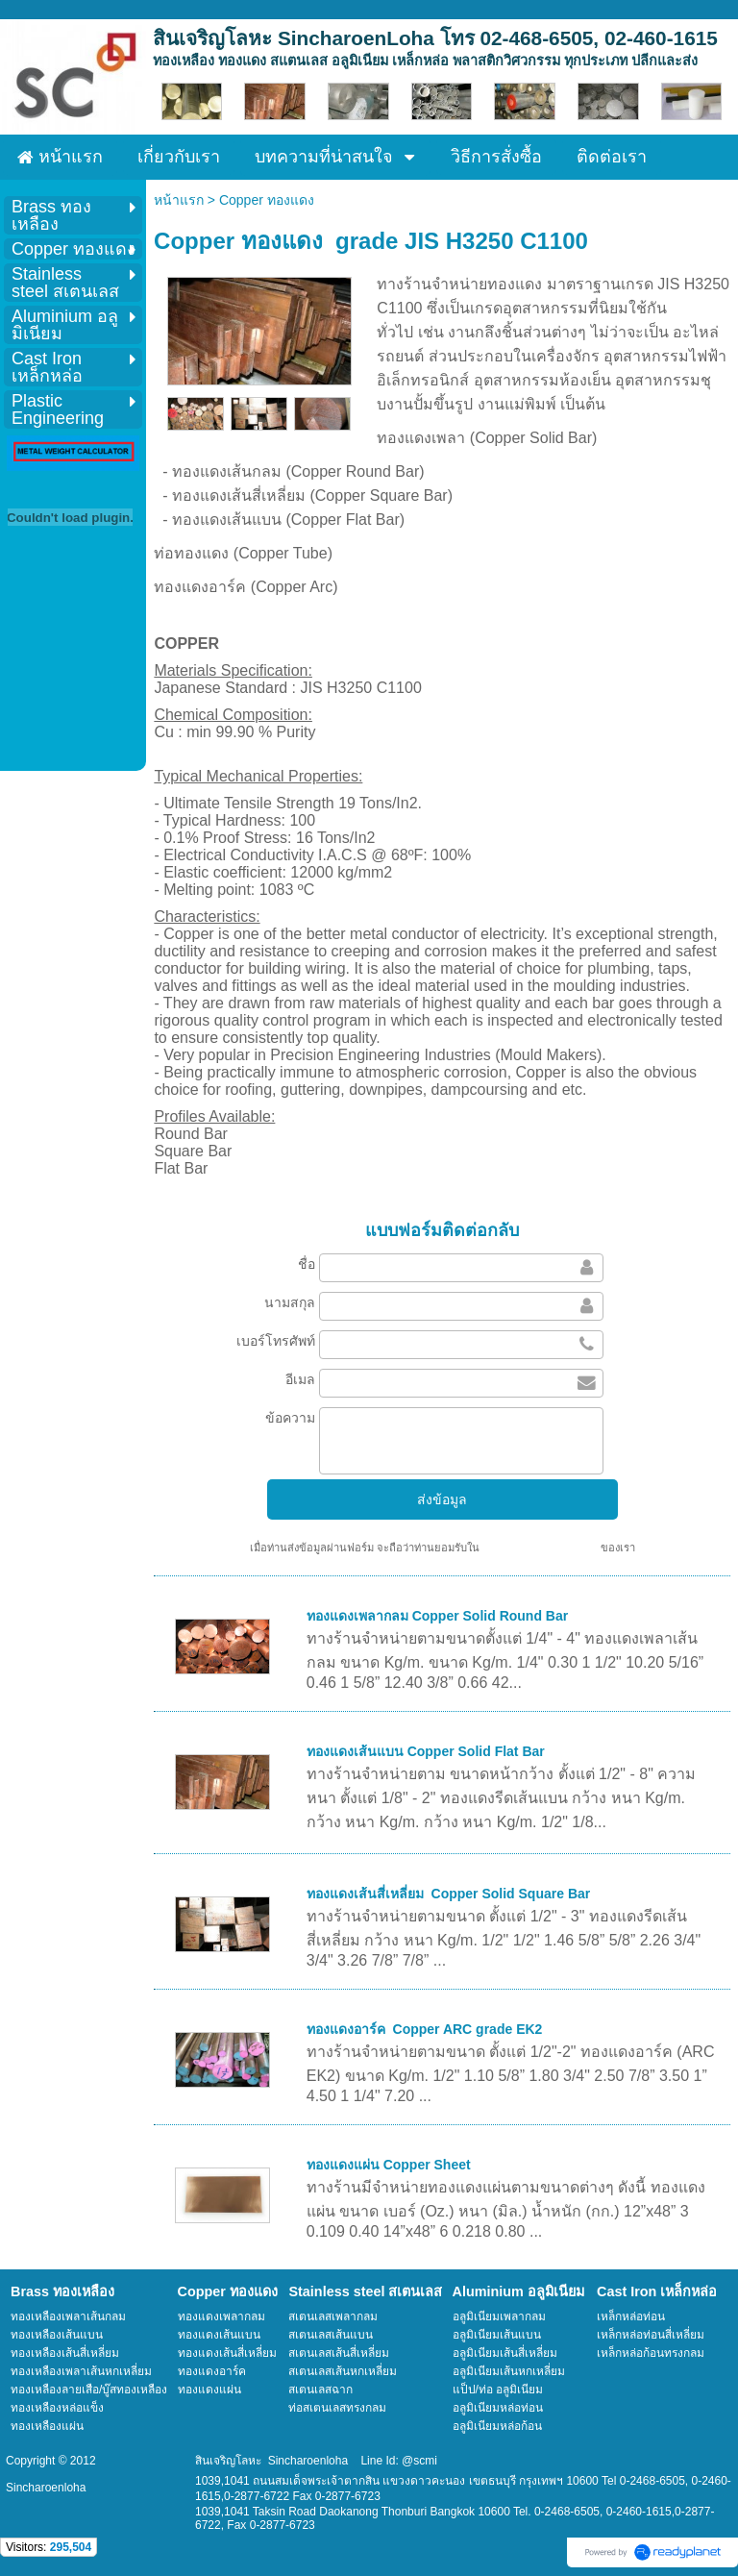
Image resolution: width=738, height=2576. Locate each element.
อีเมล (300, 1379)
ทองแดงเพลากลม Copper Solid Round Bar (437, 1615)
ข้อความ (290, 1417)
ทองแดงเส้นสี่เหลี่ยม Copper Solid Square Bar (448, 1893)
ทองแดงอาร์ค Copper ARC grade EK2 (425, 2029)
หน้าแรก (179, 200)
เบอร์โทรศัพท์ (275, 1341)
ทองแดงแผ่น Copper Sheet (389, 2164)
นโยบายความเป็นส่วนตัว (540, 1547)
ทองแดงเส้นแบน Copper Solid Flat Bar (426, 1751)
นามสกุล (289, 1302)
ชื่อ (306, 1264)
